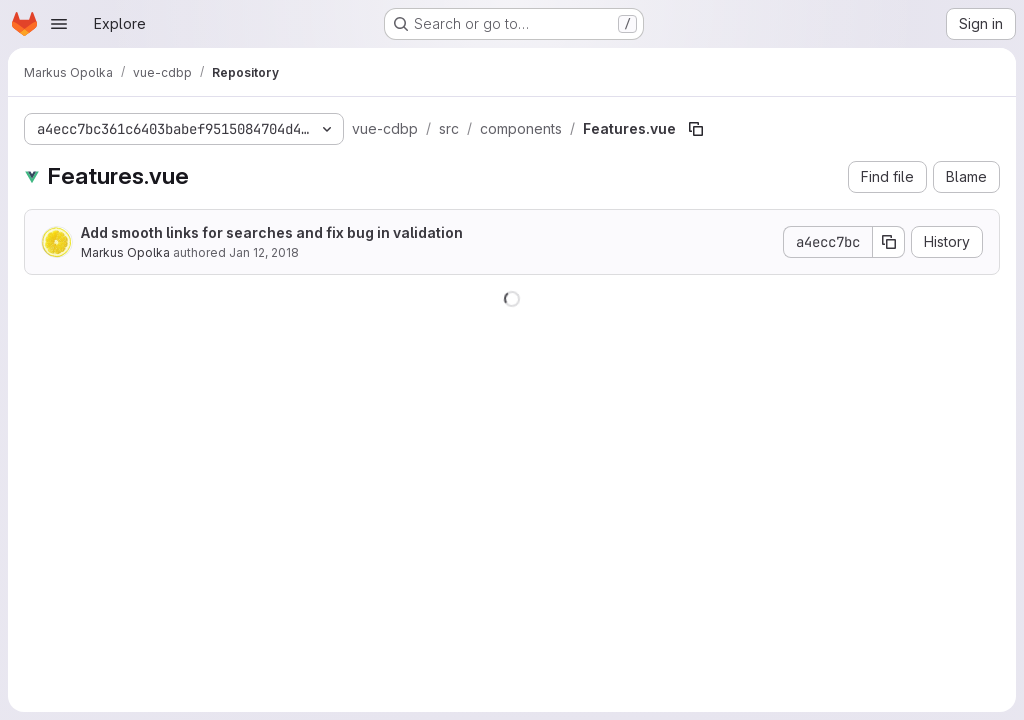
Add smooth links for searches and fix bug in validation (272, 232)
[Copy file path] (696, 129)
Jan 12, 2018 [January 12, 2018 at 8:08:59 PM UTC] (264, 252)
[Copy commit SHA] (889, 242)
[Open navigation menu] (59, 24)
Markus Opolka (125, 252)
